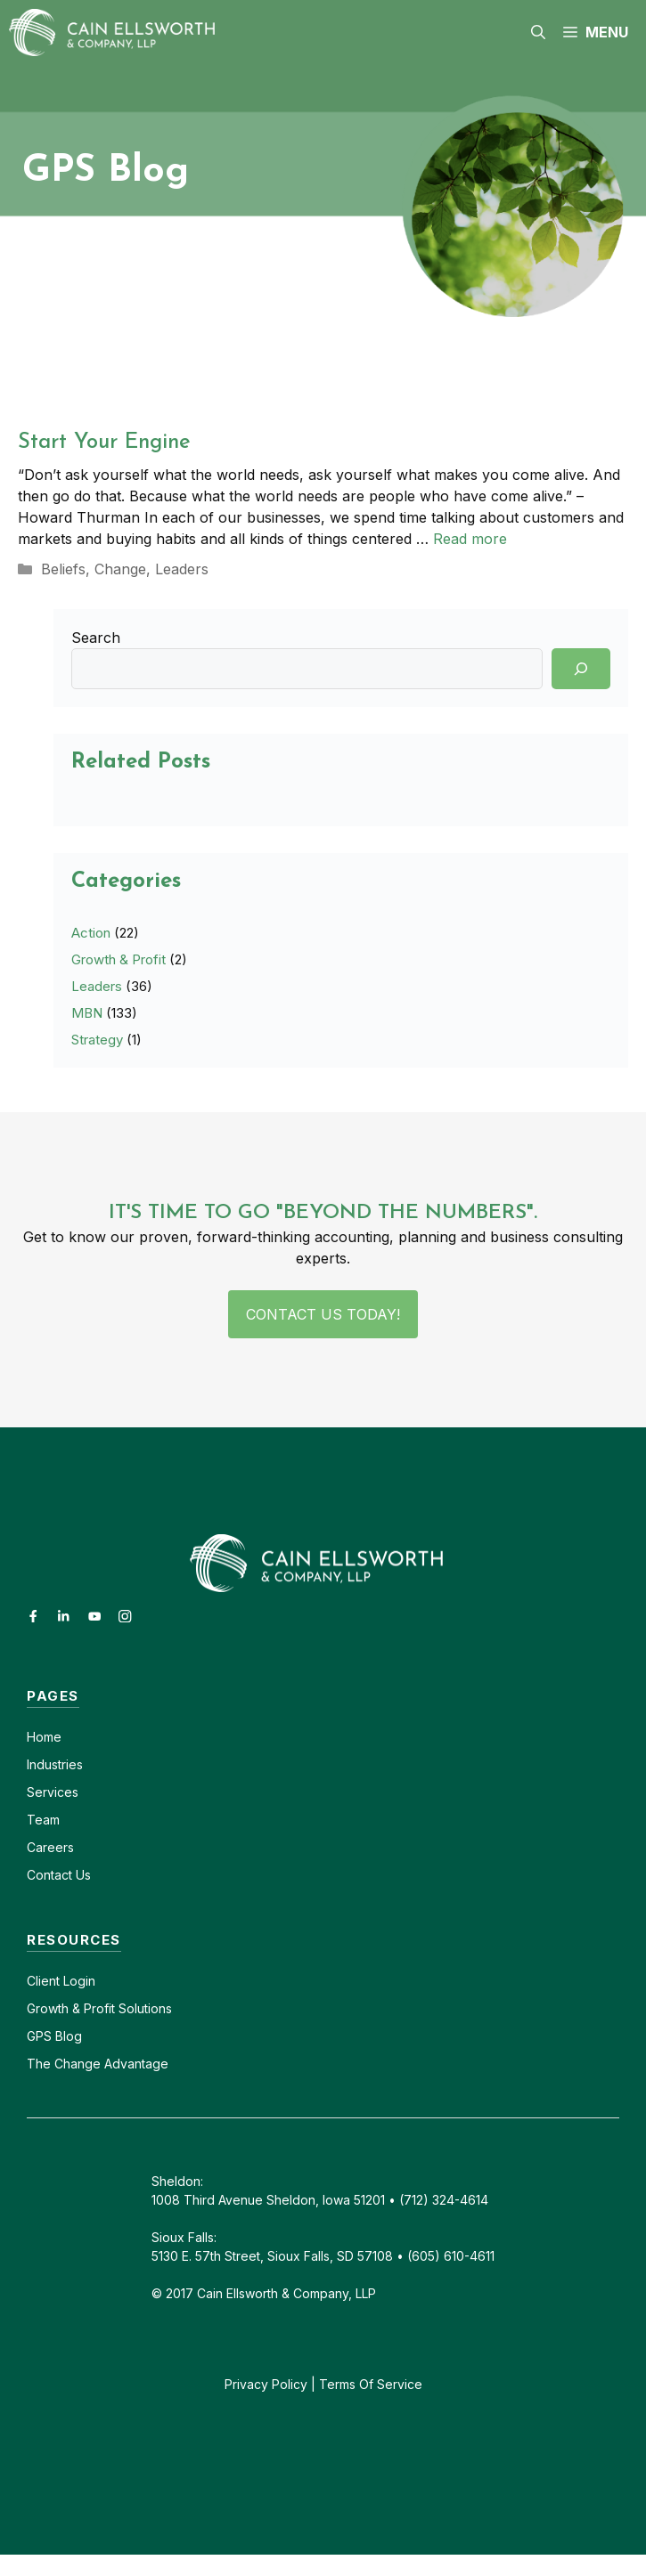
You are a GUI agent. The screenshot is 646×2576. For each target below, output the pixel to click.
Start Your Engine (104, 442)
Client (43, 1980)
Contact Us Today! (323, 1314)
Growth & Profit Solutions (99, 2008)
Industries (55, 1764)
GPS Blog (54, 2036)
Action (90, 932)
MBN (86, 1012)
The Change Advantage (97, 2063)
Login (77, 1980)
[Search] (581, 668)
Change (120, 569)
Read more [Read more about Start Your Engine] (470, 539)
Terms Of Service (370, 2384)
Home (44, 1736)
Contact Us (59, 1874)
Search (95, 637)
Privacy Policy (266, 2384)
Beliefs (63, 569)
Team (43, 1819)
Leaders (182, 569)
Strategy (97, 1039)
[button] (538, 32)
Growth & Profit (118, 959)
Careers (50, 1847)
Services (52, 1792)
